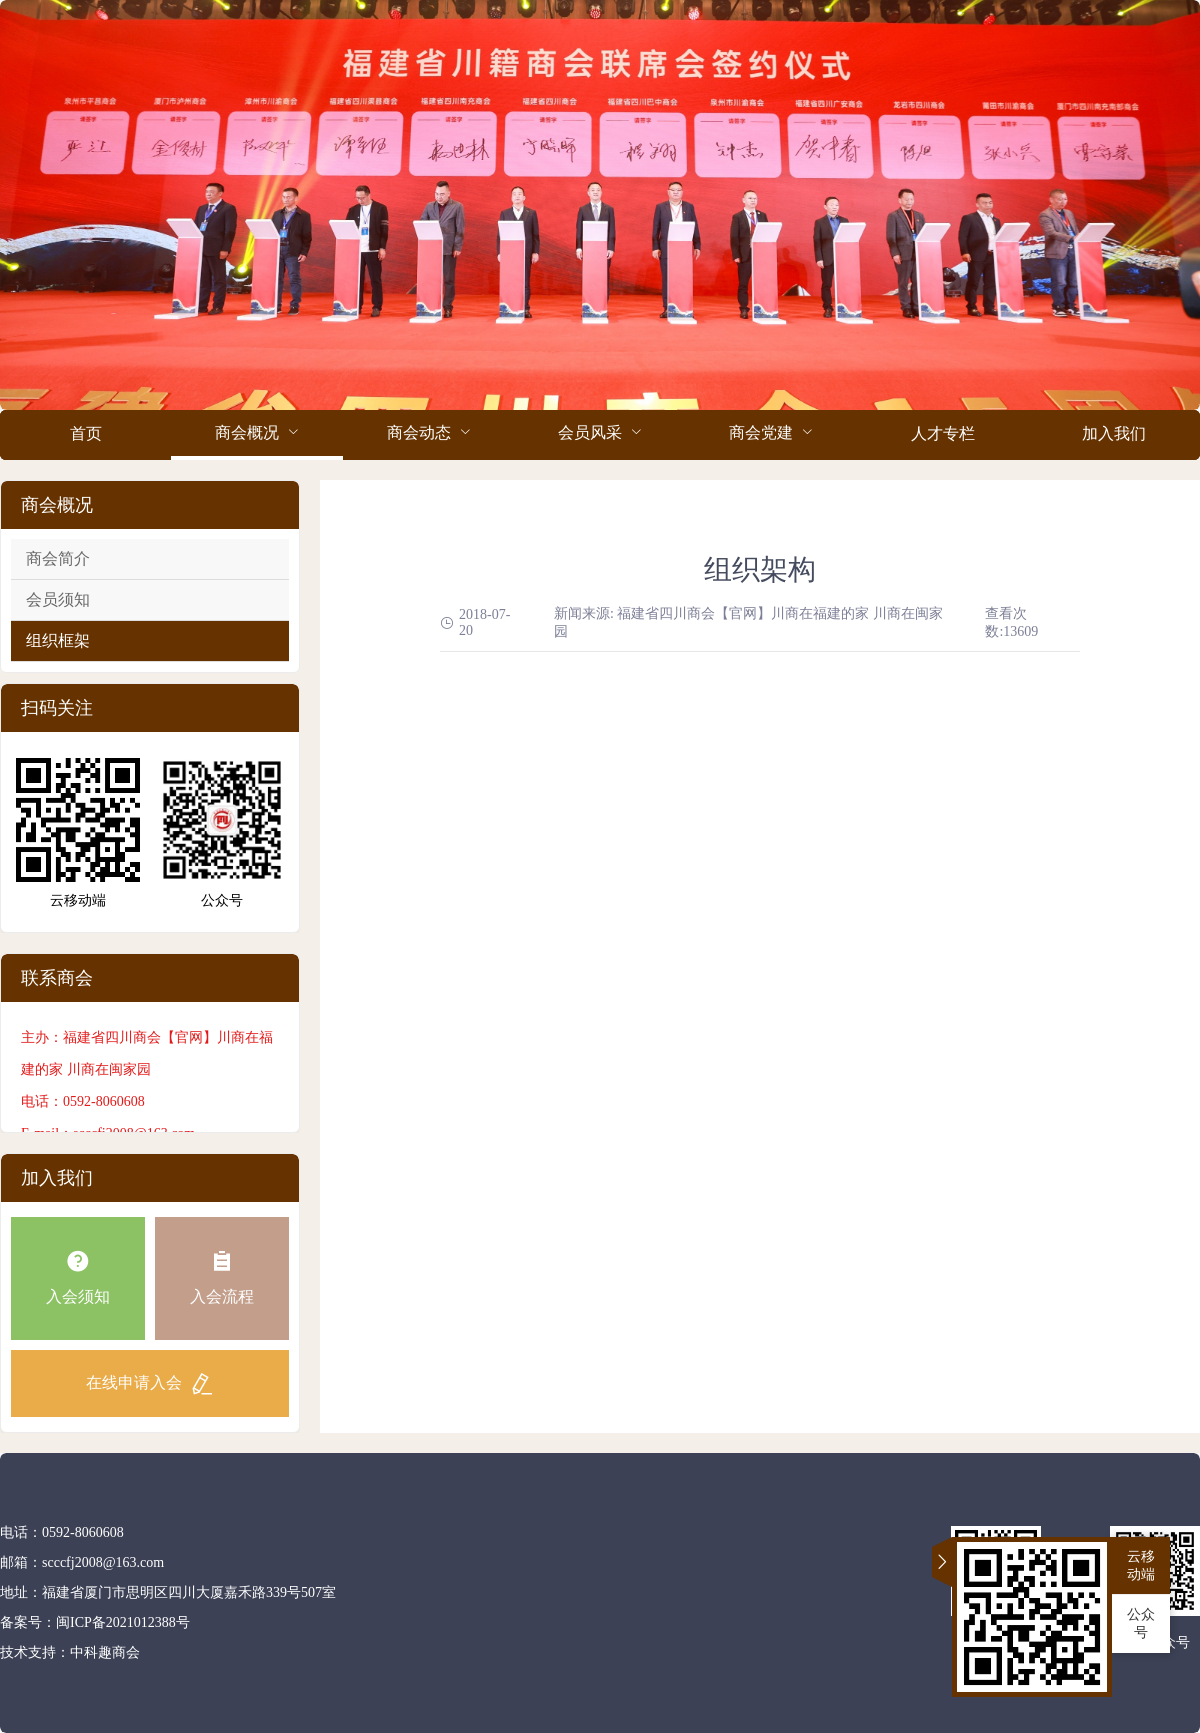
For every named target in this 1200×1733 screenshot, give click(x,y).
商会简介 (58, 558)
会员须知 (58, 599)
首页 (86, 433)
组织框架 (58, 640)
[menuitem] (85, 435)
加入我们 (1114, 433)
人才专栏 (943, 433)
